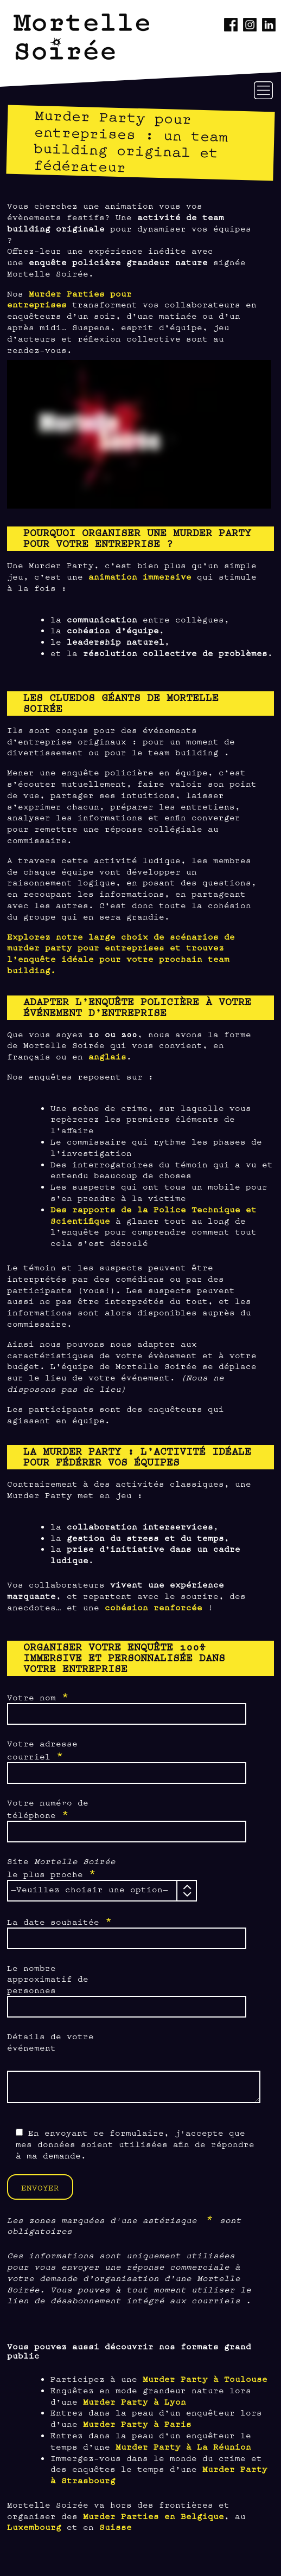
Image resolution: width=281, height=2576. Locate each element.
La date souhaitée (59, 1921)
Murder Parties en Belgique (153, 2515)
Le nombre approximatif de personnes (47, 1978)
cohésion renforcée (153, 1607)
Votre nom (38, 1696)
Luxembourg (34, 2526)
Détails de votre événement (50, 2041)
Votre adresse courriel (42, 1750)
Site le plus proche (61, 1867)
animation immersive (139, 576)
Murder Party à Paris (137, 2423)
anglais (107, 1056)
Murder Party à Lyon (134, 2401)
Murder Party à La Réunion (183, 2446)
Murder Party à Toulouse (205, 2378)
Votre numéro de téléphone (47, 1809)
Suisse (115, 2526)
